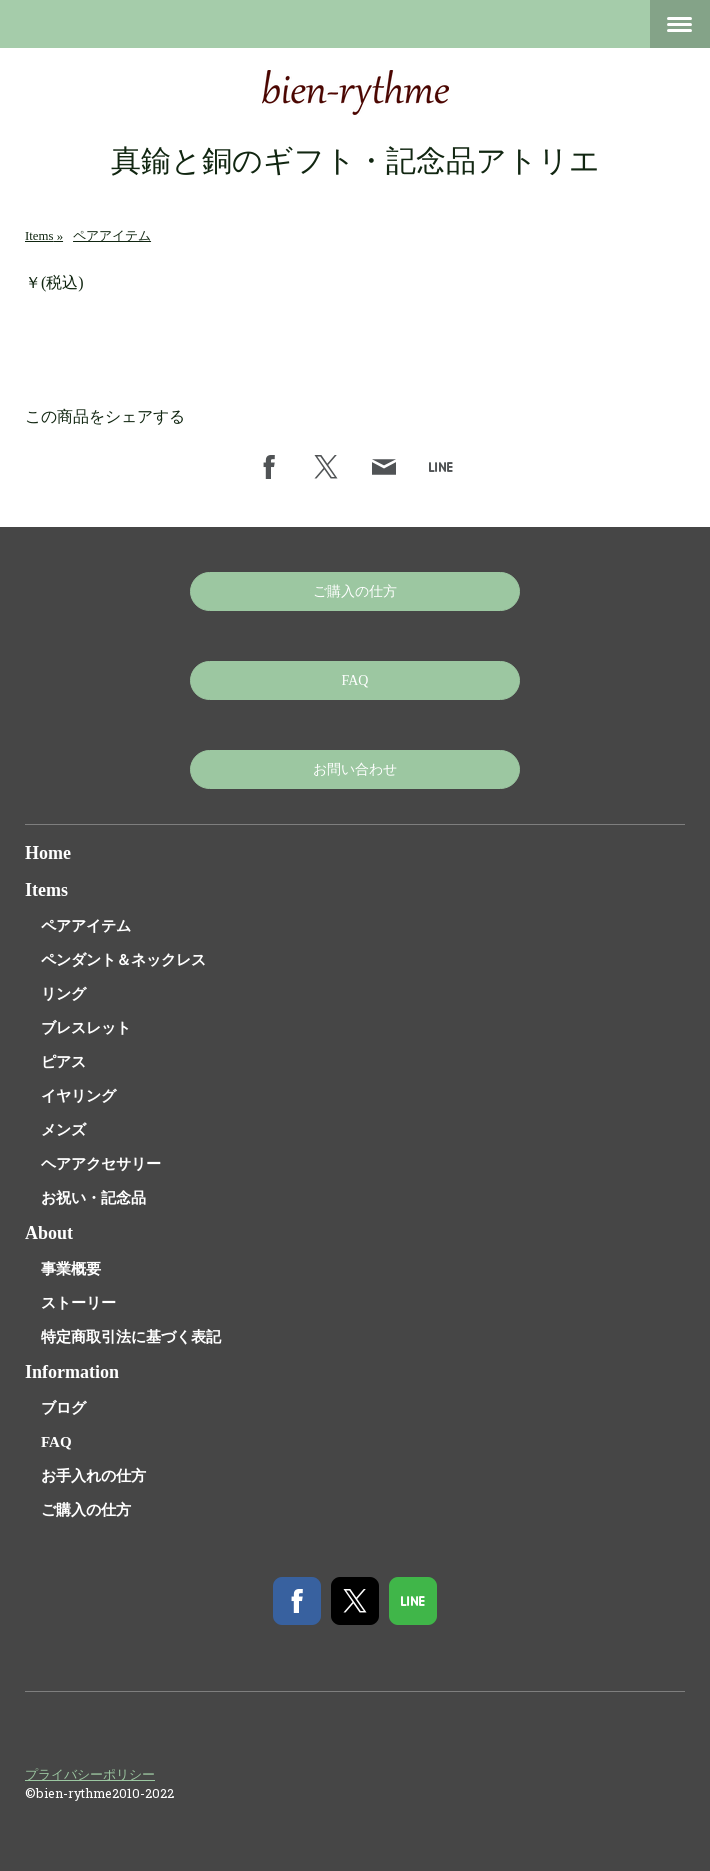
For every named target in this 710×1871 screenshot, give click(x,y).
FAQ (355, 680)
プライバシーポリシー (90, 1774)
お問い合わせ (355, 769)
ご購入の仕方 (355, 591)
